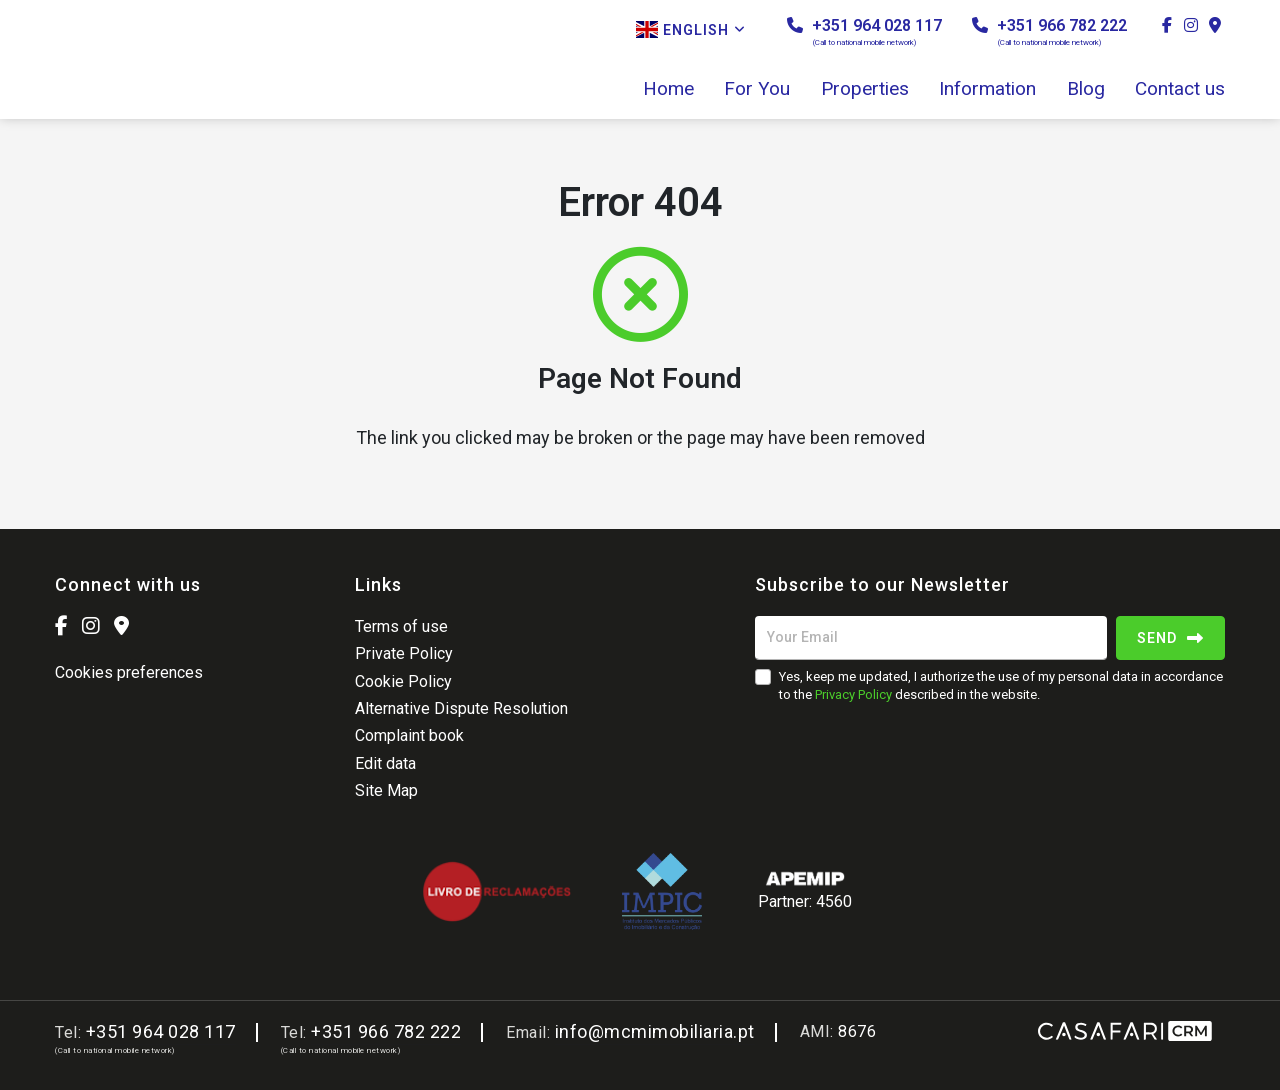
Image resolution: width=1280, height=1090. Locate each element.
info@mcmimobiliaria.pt (655, 1031)
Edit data (385, 763)
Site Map (386, 790)
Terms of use (401, 626)
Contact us (1180, 89)
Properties (865, 89)
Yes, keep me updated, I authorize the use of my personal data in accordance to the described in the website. (1001, 685)
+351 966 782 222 (1049, 31)
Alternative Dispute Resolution (461, 708)
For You (757, 89)
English (691, 29)
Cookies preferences (129, 672)
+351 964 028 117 (864, 31)
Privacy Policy (853, 694)
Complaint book (409, 735)
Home (668, 89)
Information (987, 89)
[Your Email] (931, 638)
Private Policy (404, 653)
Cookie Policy (403, 681)
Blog (1086, 89)
